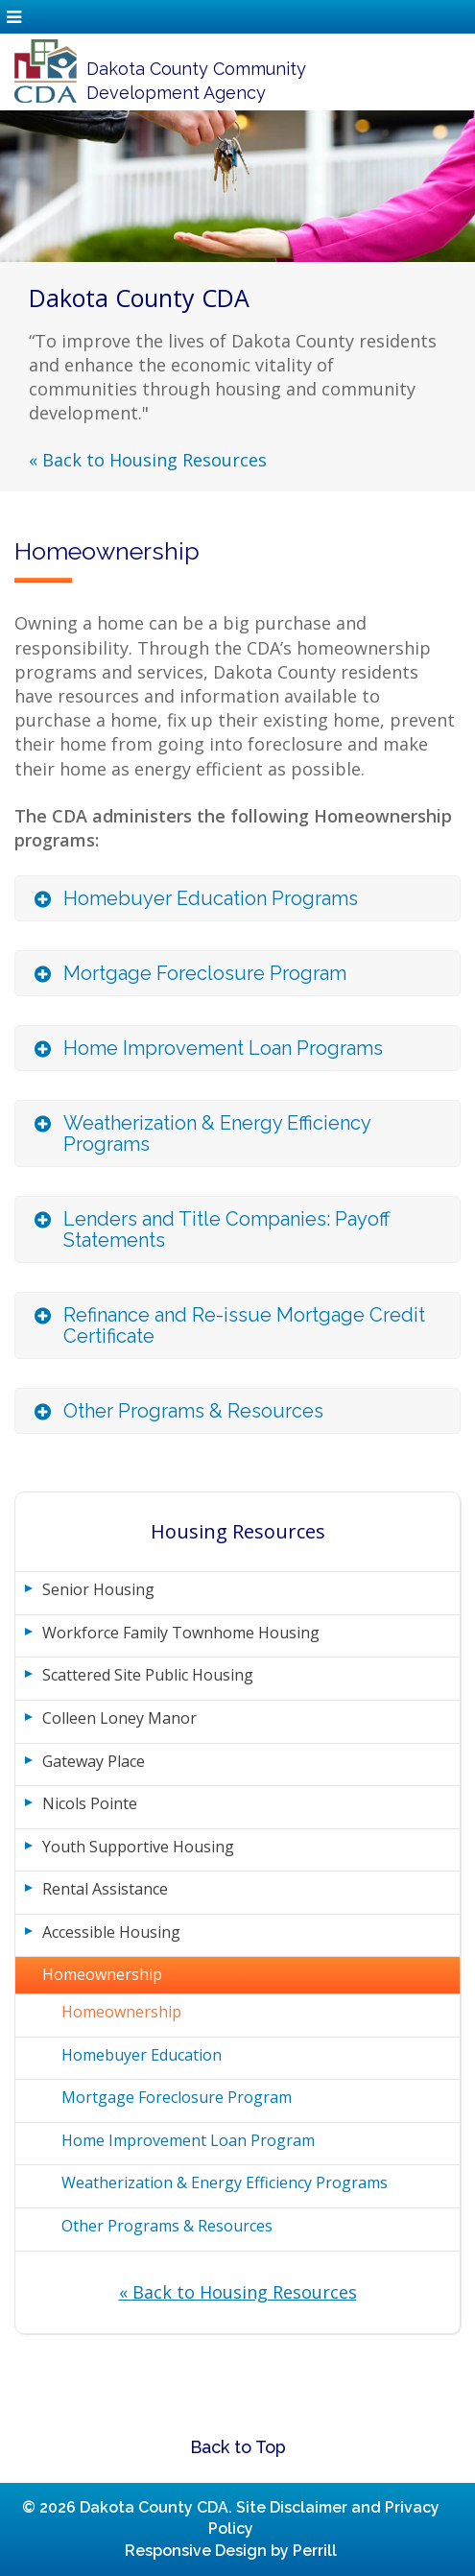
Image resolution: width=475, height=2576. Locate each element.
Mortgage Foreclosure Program (176, 2097)
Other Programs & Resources (167, 2225)
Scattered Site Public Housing (147, 1674)
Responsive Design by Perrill (231, 2550)
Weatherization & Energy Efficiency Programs (224, 2182)
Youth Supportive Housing (138, 1846)
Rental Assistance (105, 1888)
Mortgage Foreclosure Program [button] (204, 973)
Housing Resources (238, 1531)
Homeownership (102, 1974)
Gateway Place (93, 1761)
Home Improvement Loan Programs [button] (223, 1048)
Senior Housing (98, 1589)
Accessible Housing (111, 1932)
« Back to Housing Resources (148, 459)
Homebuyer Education (141, 2054)
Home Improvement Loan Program (188, 2140)
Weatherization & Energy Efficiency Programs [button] (217, 1133)
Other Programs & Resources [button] (193, 1410)
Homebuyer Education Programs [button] (210, 898)
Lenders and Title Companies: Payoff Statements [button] (227, 1229)
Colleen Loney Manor (119, 1718)
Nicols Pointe (89, 1803)
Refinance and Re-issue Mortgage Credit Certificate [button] (244, 1325)
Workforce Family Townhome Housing (181, 1632)
